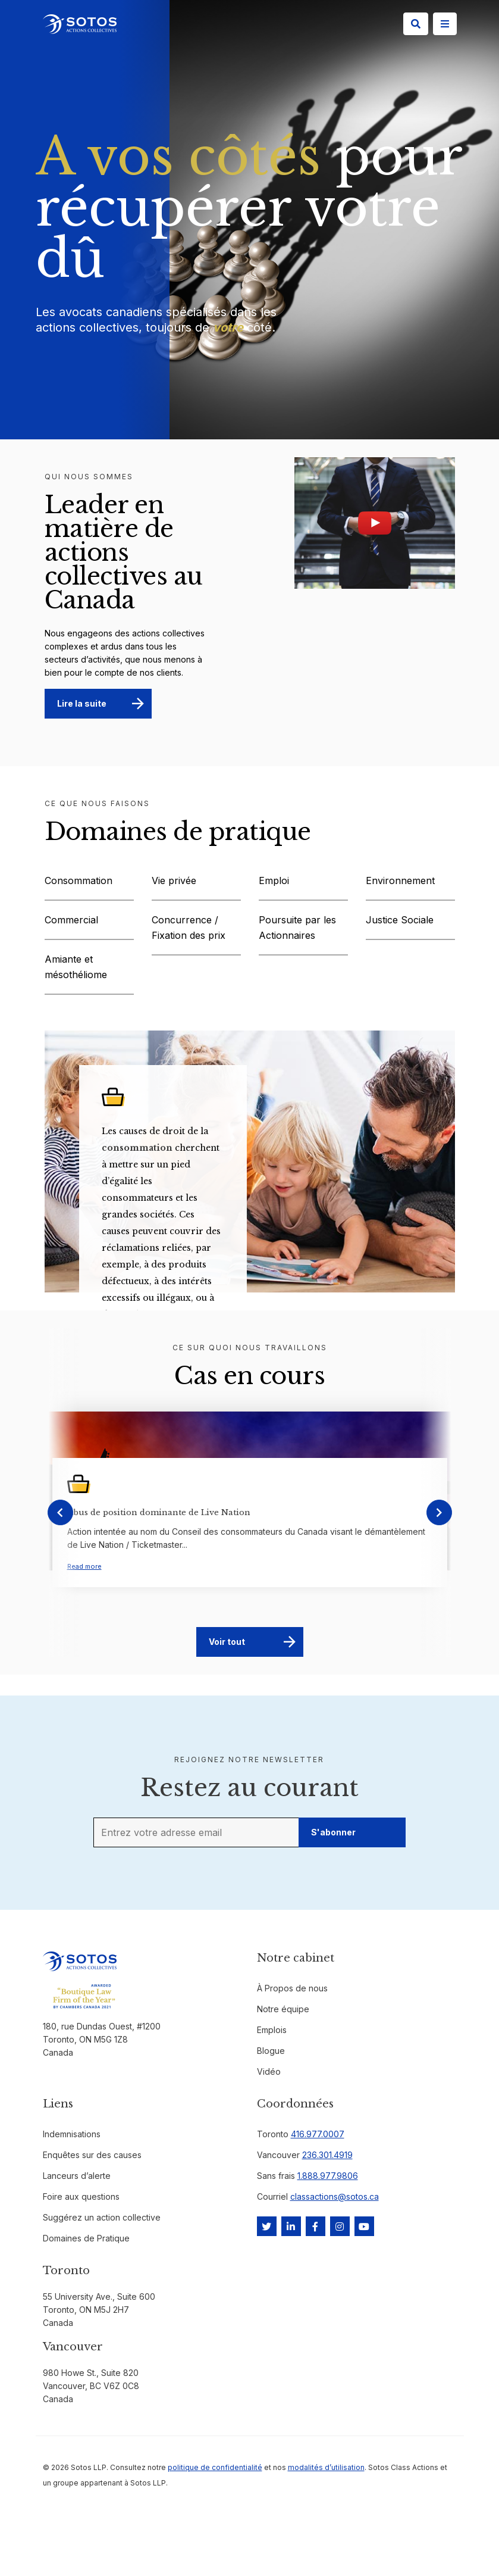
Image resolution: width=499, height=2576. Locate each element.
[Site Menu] (445, 24)
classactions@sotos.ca (334, 2196)
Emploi (274, 880)
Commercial (71, 920)
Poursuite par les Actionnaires (297, 927)
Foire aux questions (81, 2196)
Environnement (400, 880)
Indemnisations (72, 2134)
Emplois (272, 2030)
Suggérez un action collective (102, 2217)
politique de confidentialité (215, 2467)
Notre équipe (283, 2009)
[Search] (415, 24)
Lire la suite (81, 703)
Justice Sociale (400, 920)
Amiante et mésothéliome (76, 967)
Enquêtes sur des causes (92, 2155)
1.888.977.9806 (327, 2176)
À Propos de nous (292, 1988)
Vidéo (269, 2071)
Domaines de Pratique (86, 2238)
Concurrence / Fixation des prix (188, 927)
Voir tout (227, 1642)
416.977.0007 (317, 2134)
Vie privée (174, 880)
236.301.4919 (327, 2155)
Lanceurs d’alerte (77, 2176)
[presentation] (60, 1512)
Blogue (271, 2051)
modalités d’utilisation (326, 2467)
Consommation (78, 880)
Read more (84, 1566)
